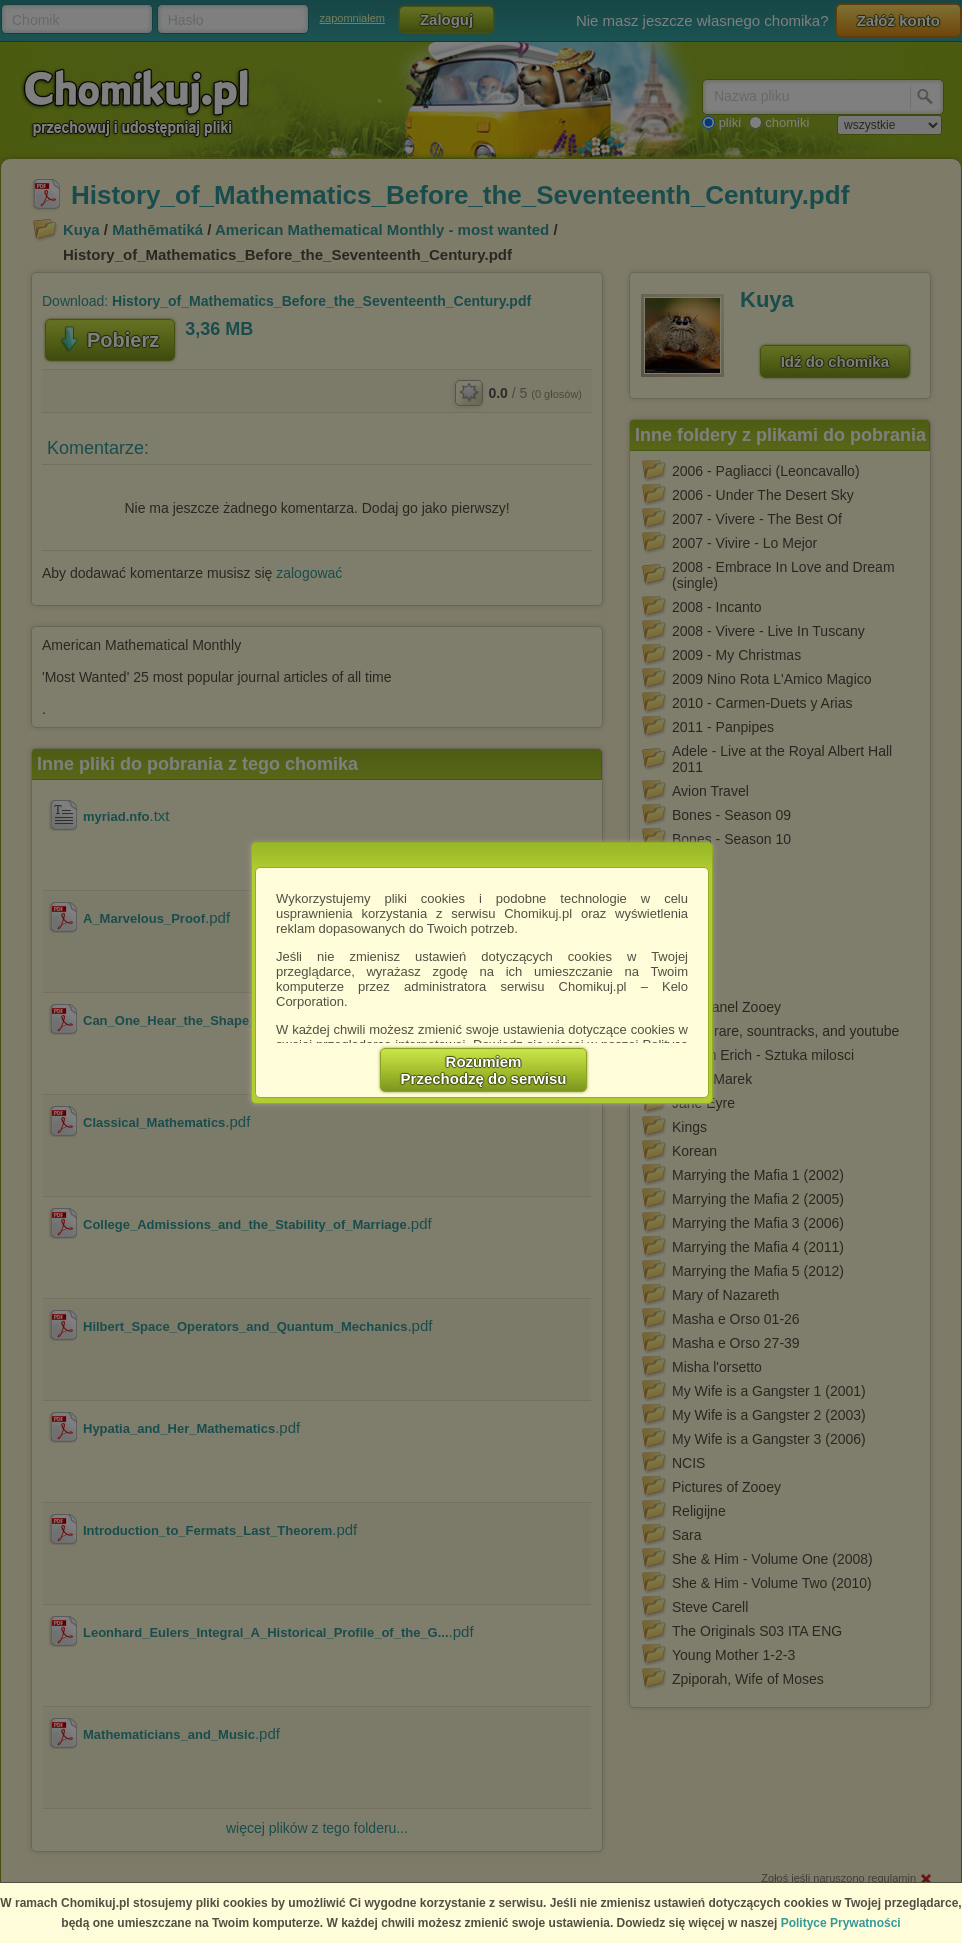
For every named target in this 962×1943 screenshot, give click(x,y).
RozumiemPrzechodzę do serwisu (484, 1070)
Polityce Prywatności (841, 1923)
